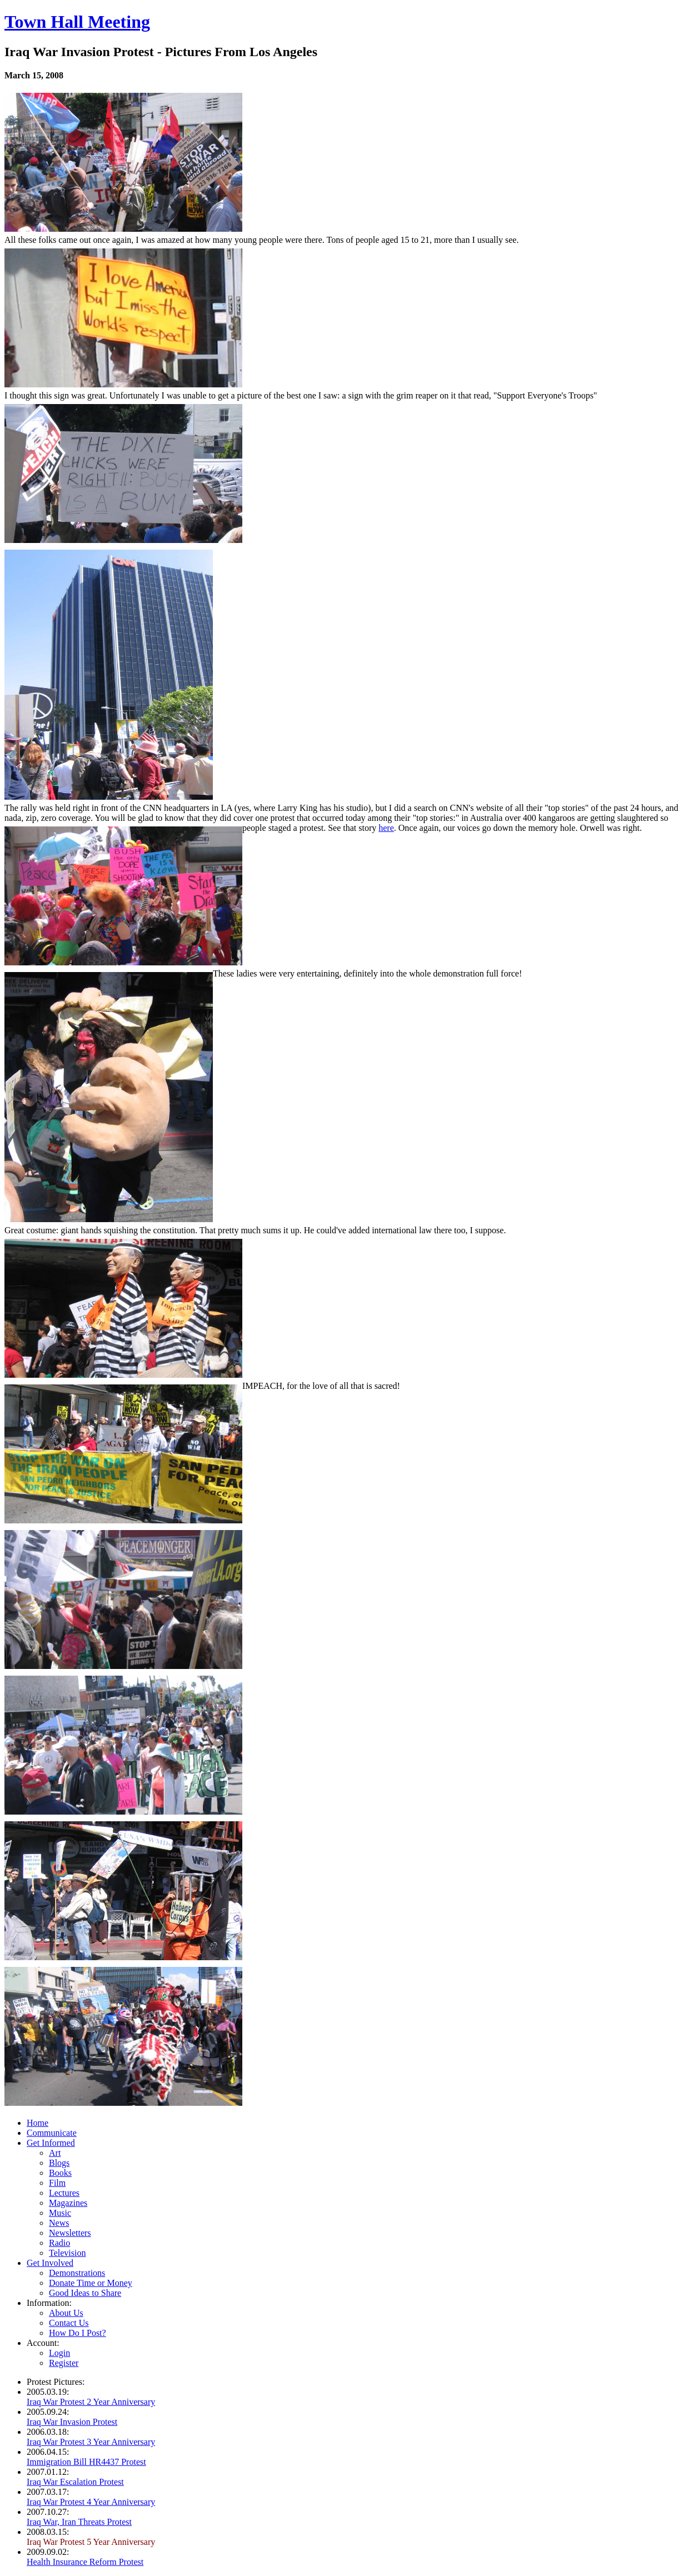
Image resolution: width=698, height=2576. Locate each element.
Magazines (68, 2203)
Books (60, 2173)
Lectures (64, 2193)
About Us (66, 2313)
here (386, 828)
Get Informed (51, 2143)
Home (37, 2122)
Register (63, 2363)
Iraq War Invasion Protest (72, 2421)
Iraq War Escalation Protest (75, 2482)
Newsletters (70, 2233)
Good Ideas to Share (85, 2293)
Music (60, 2213)
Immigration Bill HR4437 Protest (86, 2462)
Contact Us (69, 2323)
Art (55, 2153)
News (59, 2223)
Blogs (59, 2163)
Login (59, 2353)
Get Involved (50, 2263)
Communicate (52, 2132)
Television (67, 2253)
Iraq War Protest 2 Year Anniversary (91, 2401)
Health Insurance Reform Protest (85, 2562)
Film (57, 2183)
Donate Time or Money (90, 2283)
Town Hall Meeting (77, 22)
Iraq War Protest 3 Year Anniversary (91, 2442)
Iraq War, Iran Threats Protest (79, 2522)
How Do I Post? (77, 2333)
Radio (59, 2243)
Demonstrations (77, 2273)
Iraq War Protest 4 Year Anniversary (91, 2502)
